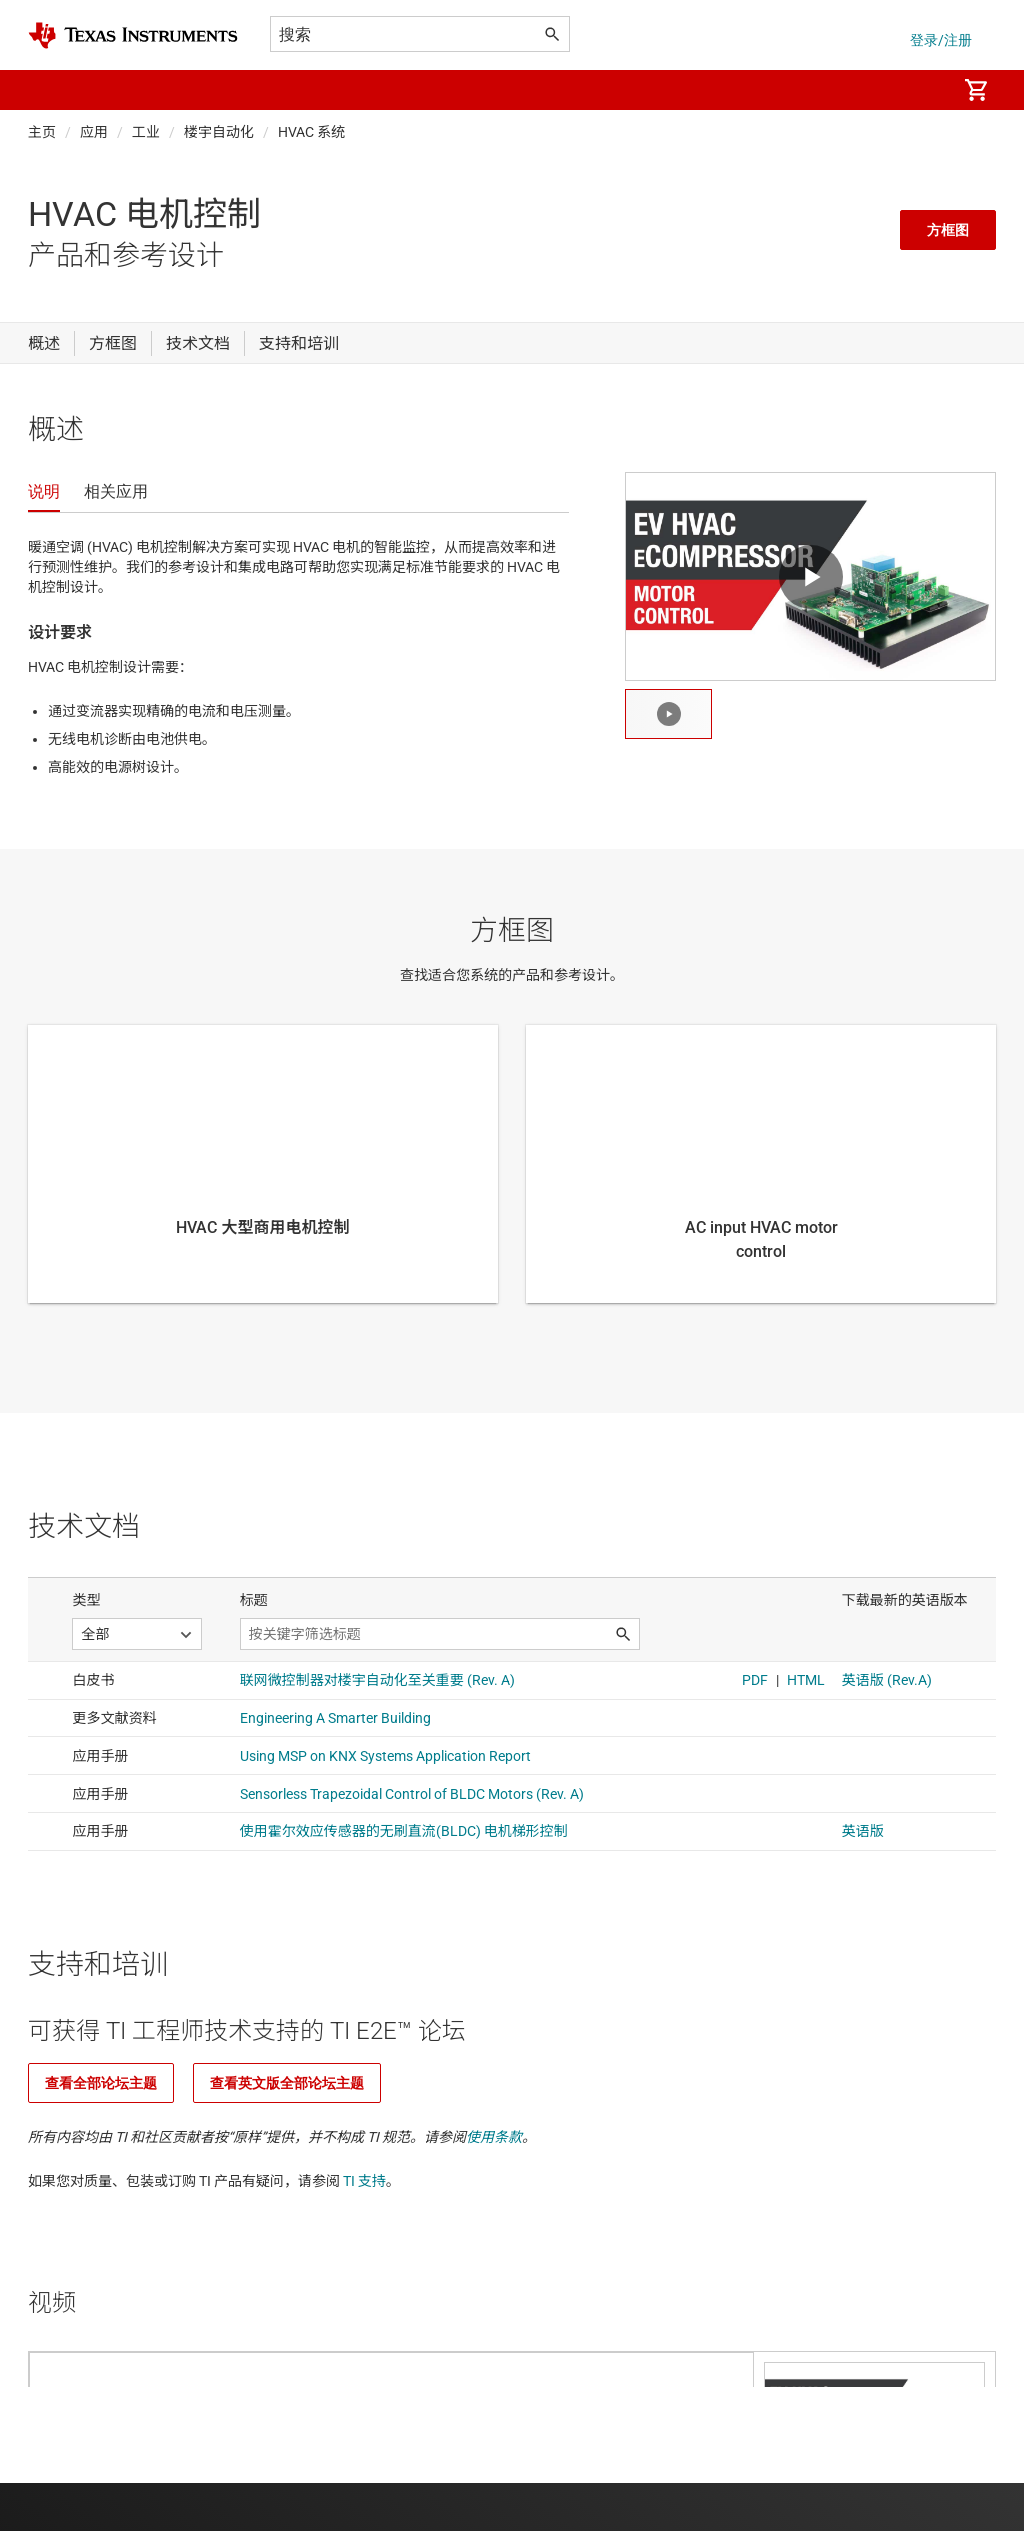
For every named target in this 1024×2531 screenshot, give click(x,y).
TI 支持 (364, 2181)
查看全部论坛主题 (101, 2083)
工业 (146, 132)
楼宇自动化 (219, 132)
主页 (42, 132)
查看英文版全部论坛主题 (287, 2083)
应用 (94, 132)
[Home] (133, 35)
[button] (48, 90)
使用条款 (494, 2137)
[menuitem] (920, 90)
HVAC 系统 (311, 132)
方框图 (948, 230)
